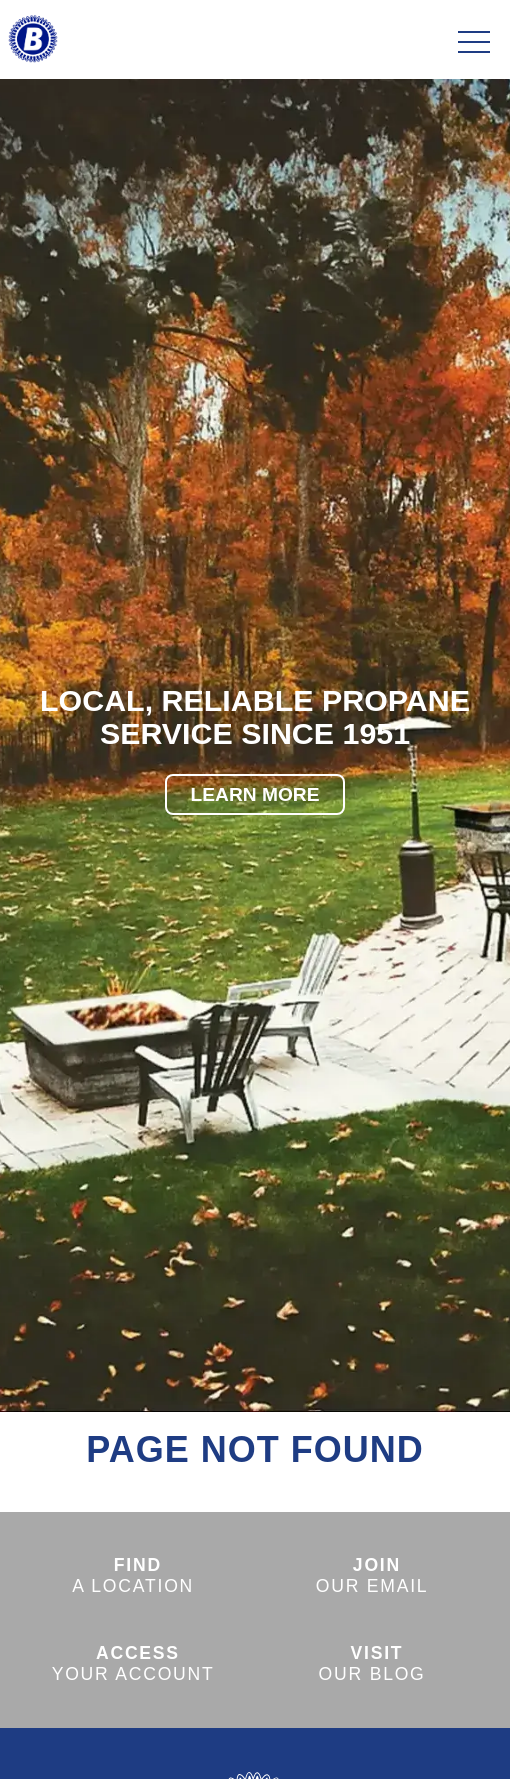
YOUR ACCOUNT (133, 1663)
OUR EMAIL (372, 1575)
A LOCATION (133, 1575)
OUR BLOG (372, 1663)
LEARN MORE (255, 794)
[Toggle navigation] (474, 43)
